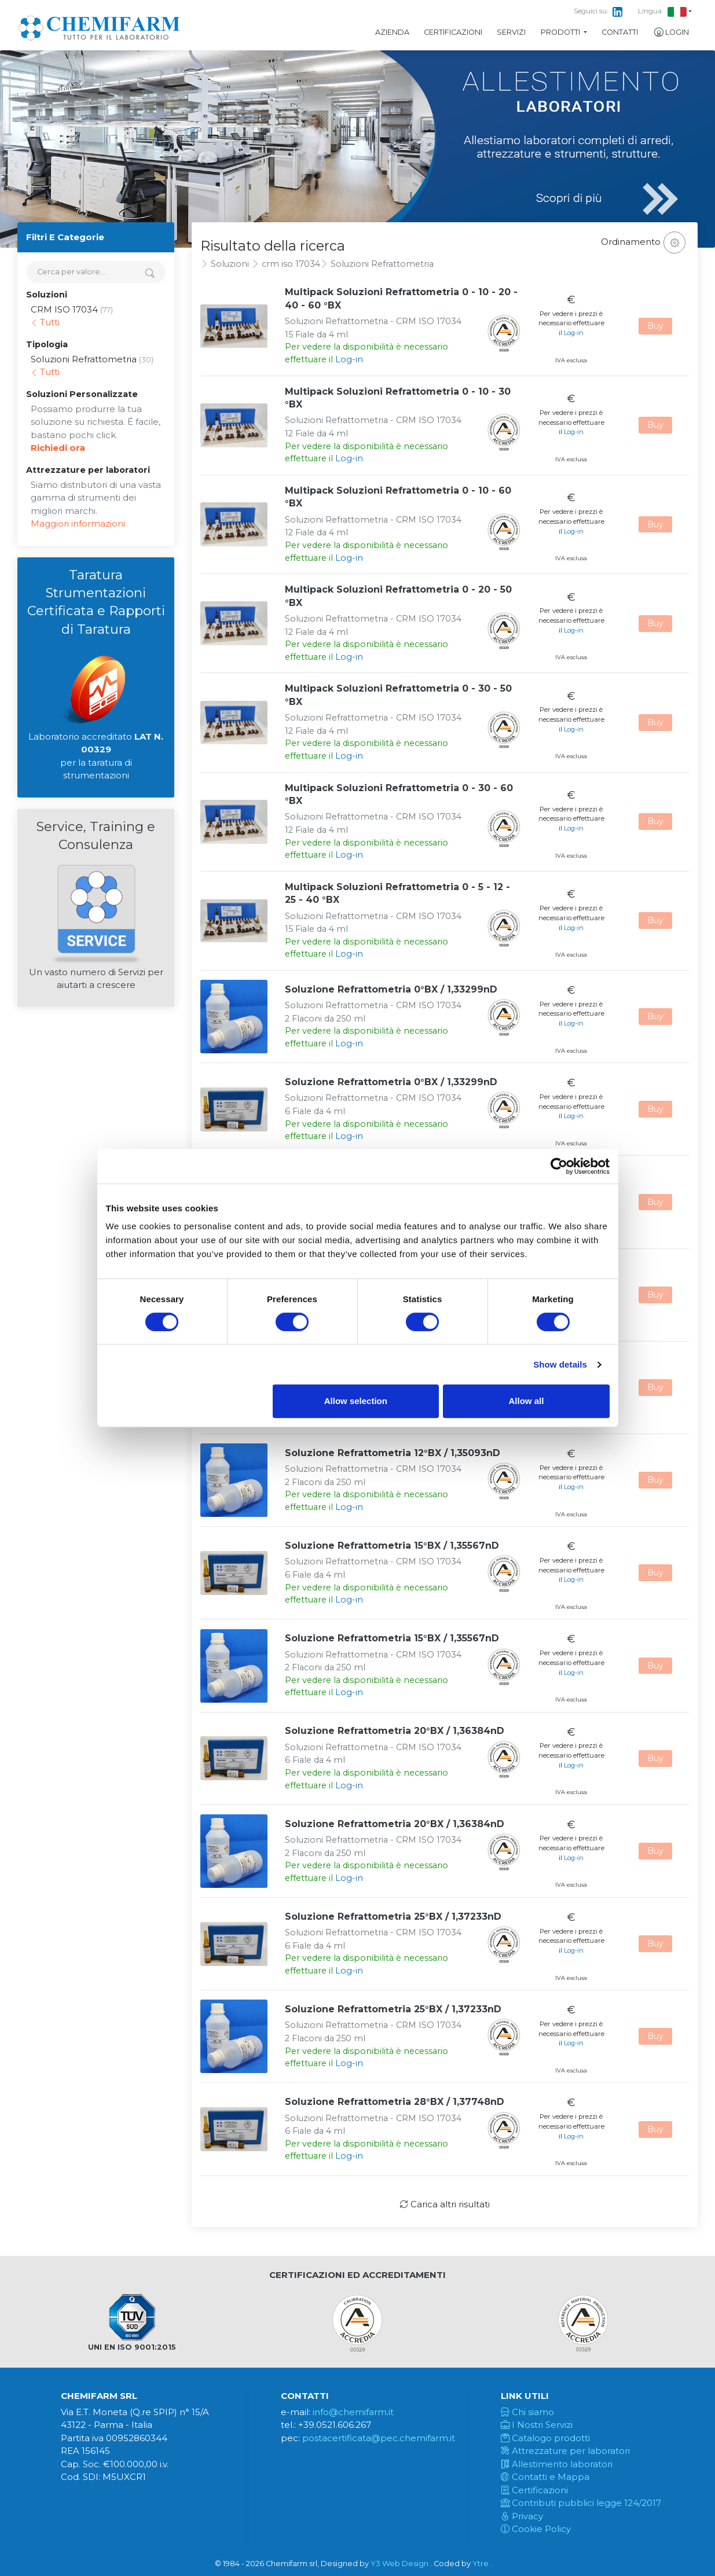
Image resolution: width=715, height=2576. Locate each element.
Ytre (480, 2563)
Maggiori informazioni (78, 523)
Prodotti (561, 32)
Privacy (522, 2516)
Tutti (45, 322)
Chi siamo (527, 2411)
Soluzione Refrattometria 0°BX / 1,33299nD (391, 989)
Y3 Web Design (399, 2563)
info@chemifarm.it (353, 2411)
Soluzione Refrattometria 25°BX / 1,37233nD (393, 1916)
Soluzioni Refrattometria (382, 264)
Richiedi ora (58, 447)
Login (671, 32)
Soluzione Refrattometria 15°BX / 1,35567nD (392, 1545)
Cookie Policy (536, 2528)
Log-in (349, 359)
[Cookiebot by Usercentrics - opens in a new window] (559, 1166)
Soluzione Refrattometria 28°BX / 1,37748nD (394, 2101)
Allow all (526, 1401)
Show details (560, 1364)
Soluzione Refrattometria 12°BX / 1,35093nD (392, 1452)
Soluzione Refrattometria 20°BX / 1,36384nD (394, 1730)
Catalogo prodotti (545, 2437)
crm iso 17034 (291, 264)
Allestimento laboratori (557, 2464)
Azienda (392, 32)
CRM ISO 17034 (64, 309)
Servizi (511, 32)
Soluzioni (230, 264)
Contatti (620, 32)
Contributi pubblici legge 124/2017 (581, 2502)
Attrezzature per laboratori (565, 2450)
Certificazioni (453, 32)
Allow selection (355, 1401)
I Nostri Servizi (537, 2424)
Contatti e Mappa (545, 2476)
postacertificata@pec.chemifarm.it (378, 2437)
